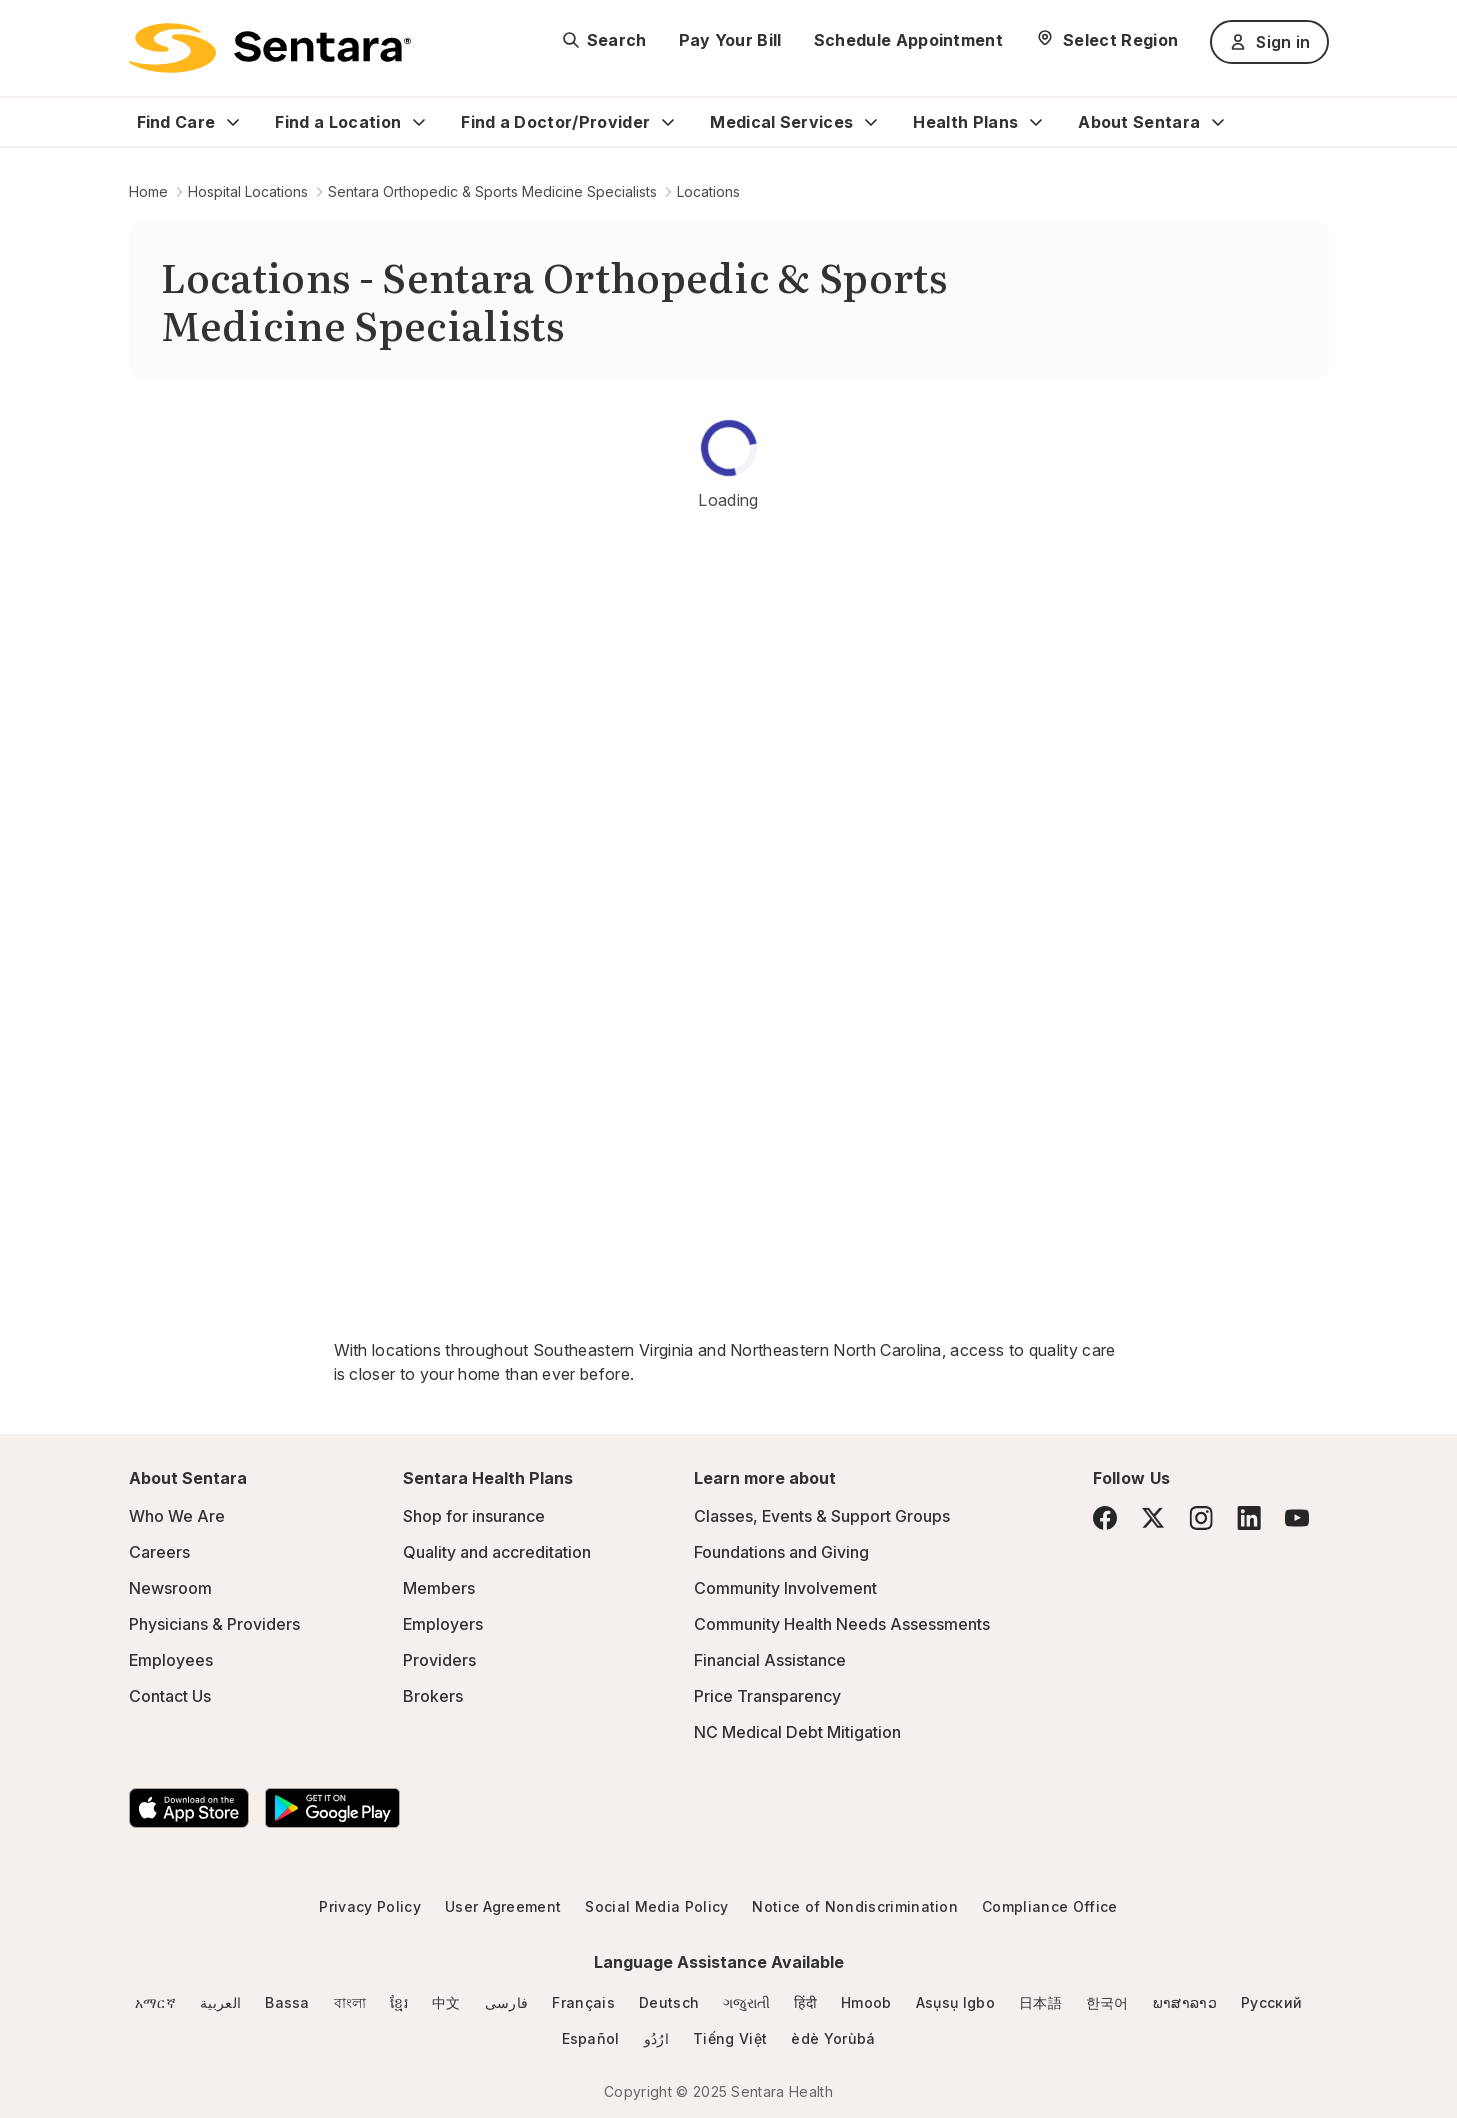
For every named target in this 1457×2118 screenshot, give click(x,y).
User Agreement (503, 1906)
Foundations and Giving (781, 1552)
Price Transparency (767, 1696)
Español (591, 2038)
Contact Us (170, 1696)
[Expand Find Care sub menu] (233, 122)
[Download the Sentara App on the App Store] (189, 1808)
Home (148, 191)
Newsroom (170, 1588)
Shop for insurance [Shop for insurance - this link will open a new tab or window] (474, 1516)
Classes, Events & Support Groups (822, 1516)
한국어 (1107, 2002)
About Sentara (1139, 122)
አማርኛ (155, 2002)
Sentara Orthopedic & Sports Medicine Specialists (492, 191)
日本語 (1040, 2002)
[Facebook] (1105, 1518)
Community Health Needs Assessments (842, 1624)
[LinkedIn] (1249, 1517)
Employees (171, 1660)
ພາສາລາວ (1185, 2002)
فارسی (507, 2002)
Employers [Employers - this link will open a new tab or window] (443, 1624)
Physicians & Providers (214, 1624)
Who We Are (177, 1516)
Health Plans (965, 122)
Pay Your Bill (730, 40)
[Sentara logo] (270, 48)
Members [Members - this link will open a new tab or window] (439, 1588)
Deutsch (669, 2002)
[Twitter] (1153, 1518)
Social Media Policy (656, 1906)
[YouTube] (1297, 1518)
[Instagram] (1201, 1517)
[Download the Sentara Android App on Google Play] (332, 1808)
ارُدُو (656, 2038)
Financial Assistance (770, 1660)
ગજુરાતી (746, 2002)
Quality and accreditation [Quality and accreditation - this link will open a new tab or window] (497, 1552)
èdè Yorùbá (833, 2038)
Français (583, 2002)
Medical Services (781, 122)
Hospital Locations (248, 191)
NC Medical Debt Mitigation (797, 1732)
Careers (159, 1552)
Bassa (287, 2002)
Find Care (176, 122)
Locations (708, 191)
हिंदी (805, 2002)
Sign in (1269, 42)
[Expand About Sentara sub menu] (1218, 122)
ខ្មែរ (399, 2002)
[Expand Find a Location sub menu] (419, 122)
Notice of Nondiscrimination (855, 1906)
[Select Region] (1106, 40)
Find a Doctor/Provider (555, 122)
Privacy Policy (369, 1906)
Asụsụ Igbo (955, 2002)
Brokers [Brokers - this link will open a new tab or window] (433, 1696)
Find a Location (338, 122)
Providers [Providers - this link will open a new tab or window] (439, 1660)
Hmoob (866, 2002)
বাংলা (350, 2002)
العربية (220, 2002)
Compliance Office (1049, 1906)
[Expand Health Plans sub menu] (1036, 122)
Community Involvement (785, 1588)
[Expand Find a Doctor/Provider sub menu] (668, 122)
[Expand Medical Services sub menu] (871, 122)
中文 (446, 2002)
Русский (1271, 2002)
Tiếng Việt (730, 2038)
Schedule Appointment (908, 40)
